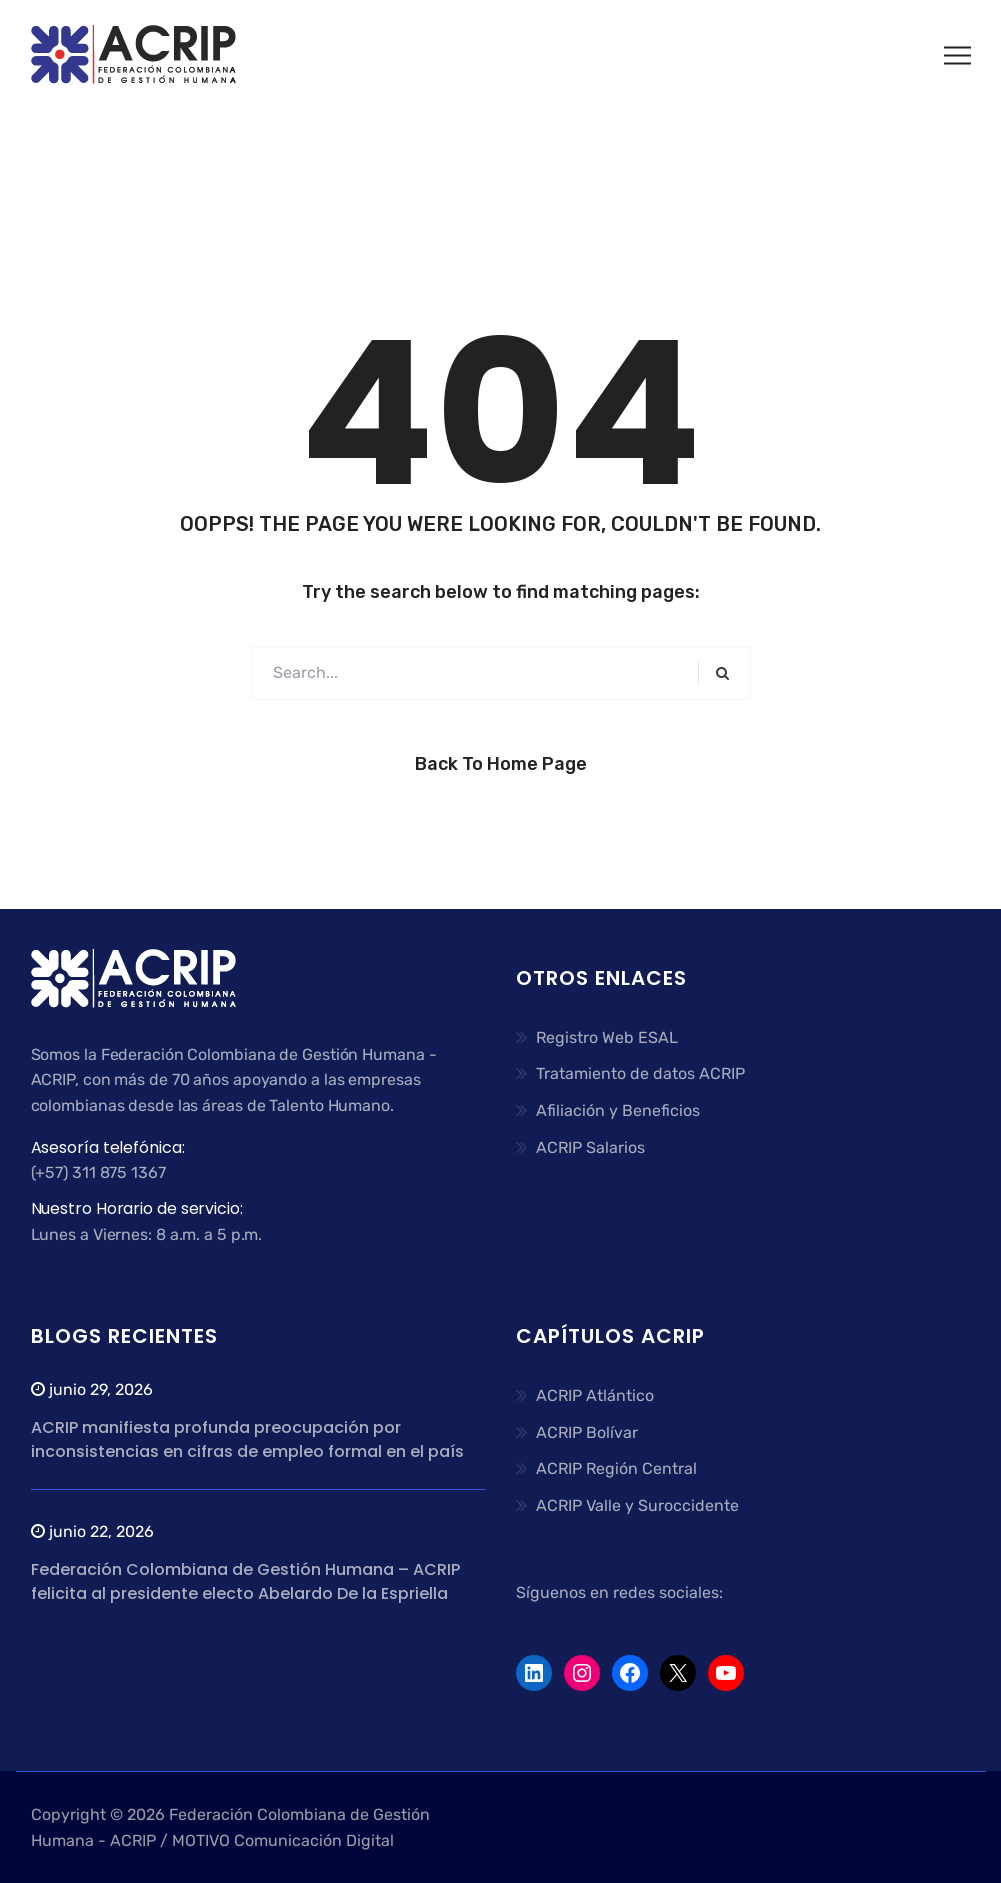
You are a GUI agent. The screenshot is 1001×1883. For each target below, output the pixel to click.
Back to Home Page (501, 764)
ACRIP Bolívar (587, 1432)
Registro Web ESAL (607, 1037)
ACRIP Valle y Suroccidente (637, 1505)
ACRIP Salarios (590, 1147)
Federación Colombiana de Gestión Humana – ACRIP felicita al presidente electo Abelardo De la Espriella (245, 1581)
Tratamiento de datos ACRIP (640, 1073)
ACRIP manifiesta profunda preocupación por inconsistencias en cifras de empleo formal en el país (247, 1439)
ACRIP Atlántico (595, 1395)
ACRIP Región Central (616, 1468)
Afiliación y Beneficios (618, 1110)
